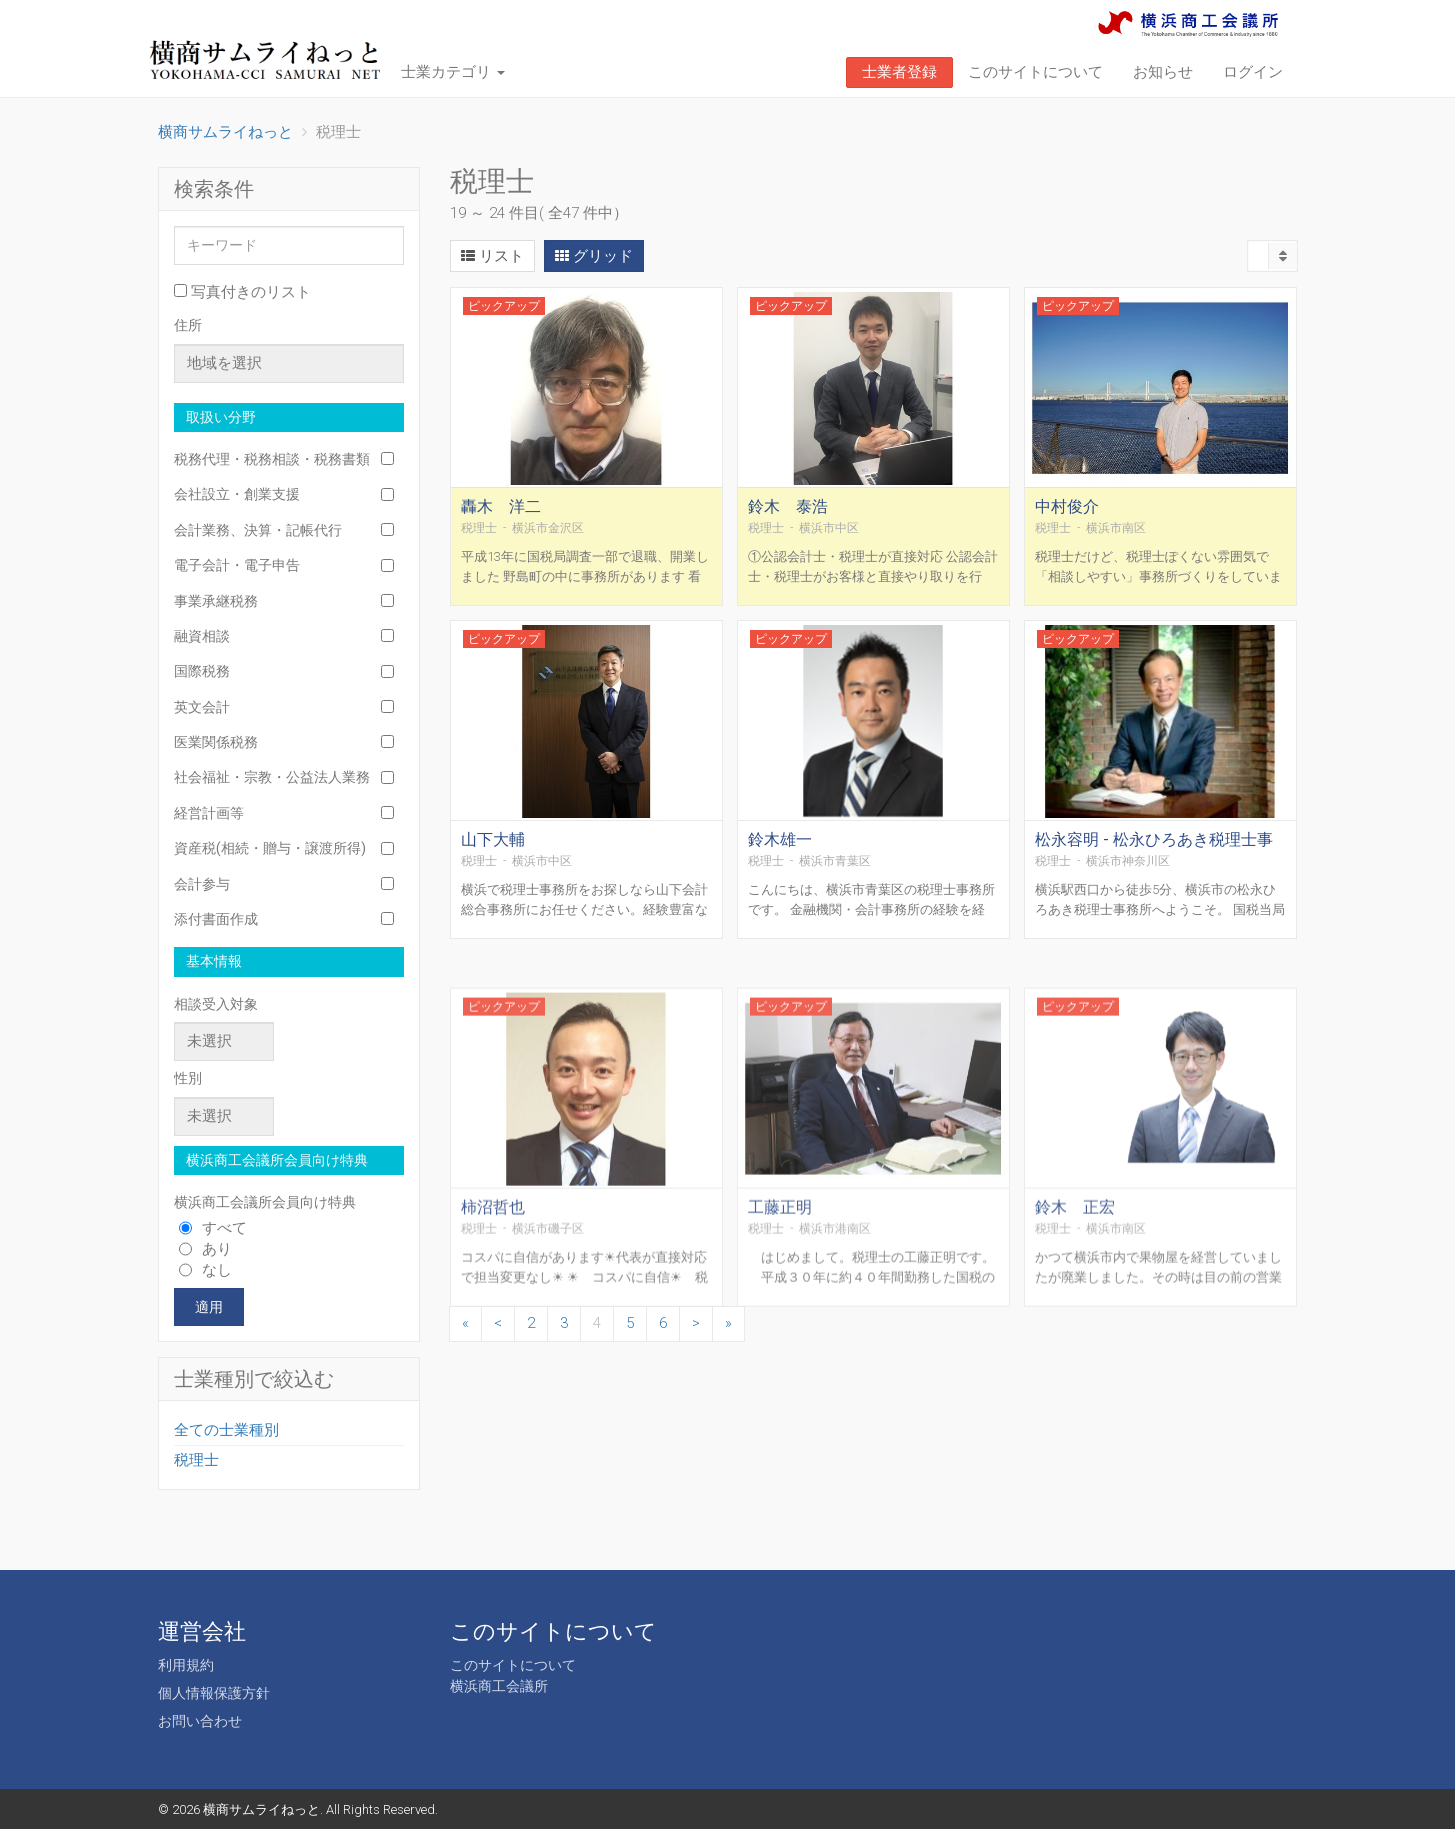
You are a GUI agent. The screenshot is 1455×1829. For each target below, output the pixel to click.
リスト (492, 256)
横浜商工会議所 (499, 1686)
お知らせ (1163, 72)
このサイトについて (1035, 72)
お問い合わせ (200, 1721)
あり (205, 1249)
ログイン (1253, 72)
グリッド (594, 256)
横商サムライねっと (261, 1809)
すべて (213, 1228)
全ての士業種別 (226, 1430)
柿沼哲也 (493, 1346)
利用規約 (186, 1665)
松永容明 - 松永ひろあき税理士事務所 (1154, 868)
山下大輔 (493, 859)
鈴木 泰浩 (788, 526)
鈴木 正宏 (1075, 1346)
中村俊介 (1067, 526)
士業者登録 (899, 72)
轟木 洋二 (501, 526)
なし (205, 1270)
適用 (209, 1307)
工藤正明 (780, 1346)
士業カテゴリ (453, 72)
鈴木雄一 (780, 859)
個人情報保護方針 (214, 1693)
